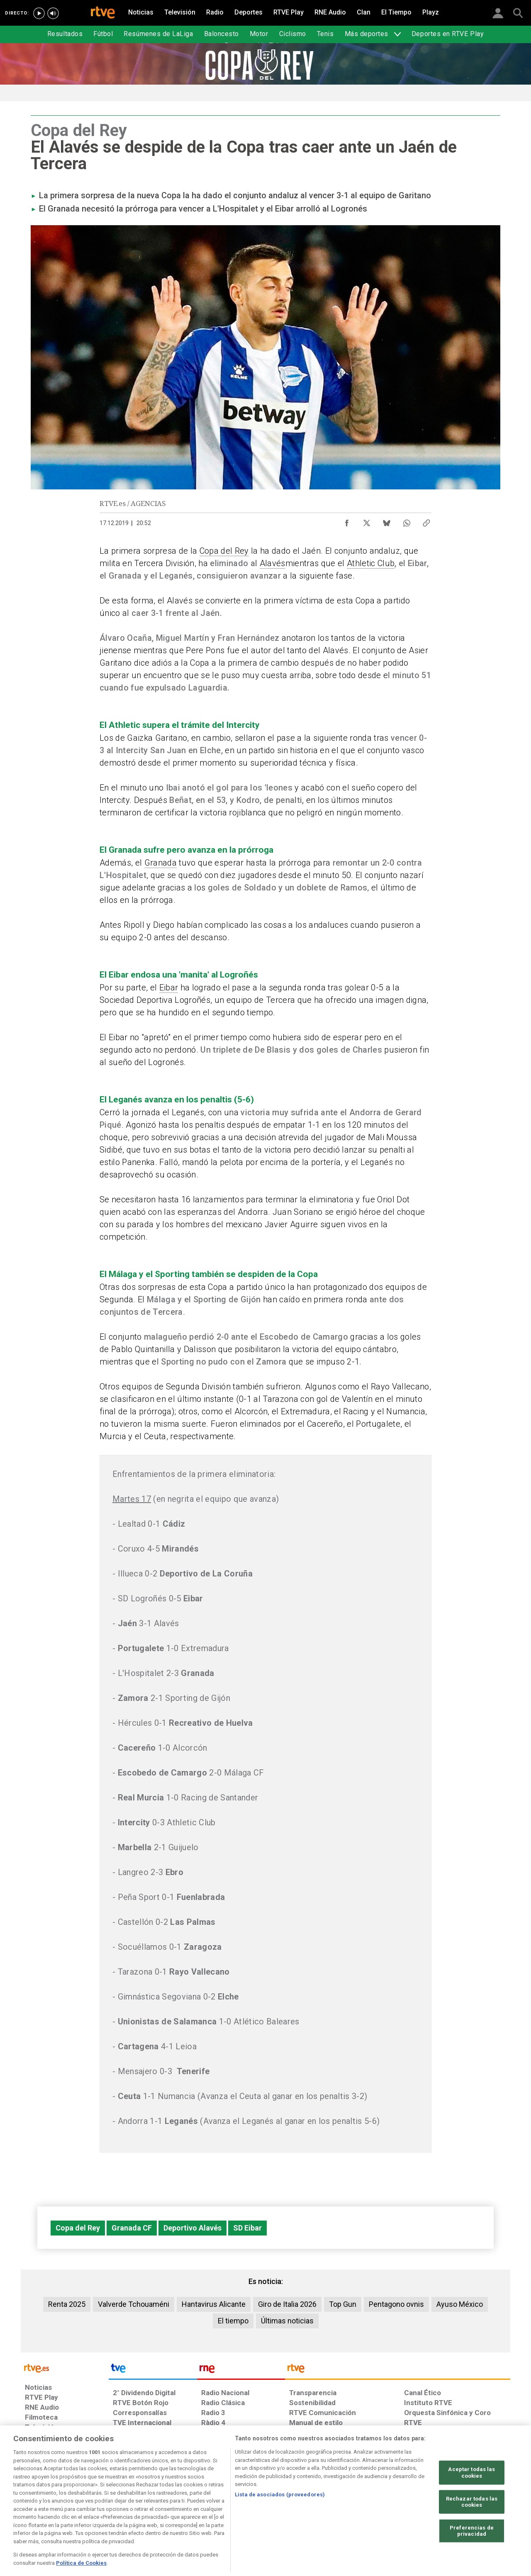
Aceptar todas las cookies (471, 2498)
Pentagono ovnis (396, 2304)
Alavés (272, 563)
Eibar (168, 987)
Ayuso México (459, 2304)
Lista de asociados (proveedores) (280, 2520)
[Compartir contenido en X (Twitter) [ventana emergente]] (367, 521)
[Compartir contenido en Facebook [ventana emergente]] (347, 521)
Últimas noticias (287, 2320)
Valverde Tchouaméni (133, 2304)
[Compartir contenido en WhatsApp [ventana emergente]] (407, 521)
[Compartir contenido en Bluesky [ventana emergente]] (387, 521)
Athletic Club (371, 563)
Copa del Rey (224, 551)
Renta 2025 (66, 2304)
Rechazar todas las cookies (471, 2527)
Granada (160, 863)
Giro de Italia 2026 (287, 2304)
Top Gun (342, 2304)
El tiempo (233, 2320)
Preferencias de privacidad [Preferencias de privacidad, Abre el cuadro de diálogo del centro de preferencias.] (472, 2556)
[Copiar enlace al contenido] (426, 521)
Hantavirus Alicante (214, 2304)
